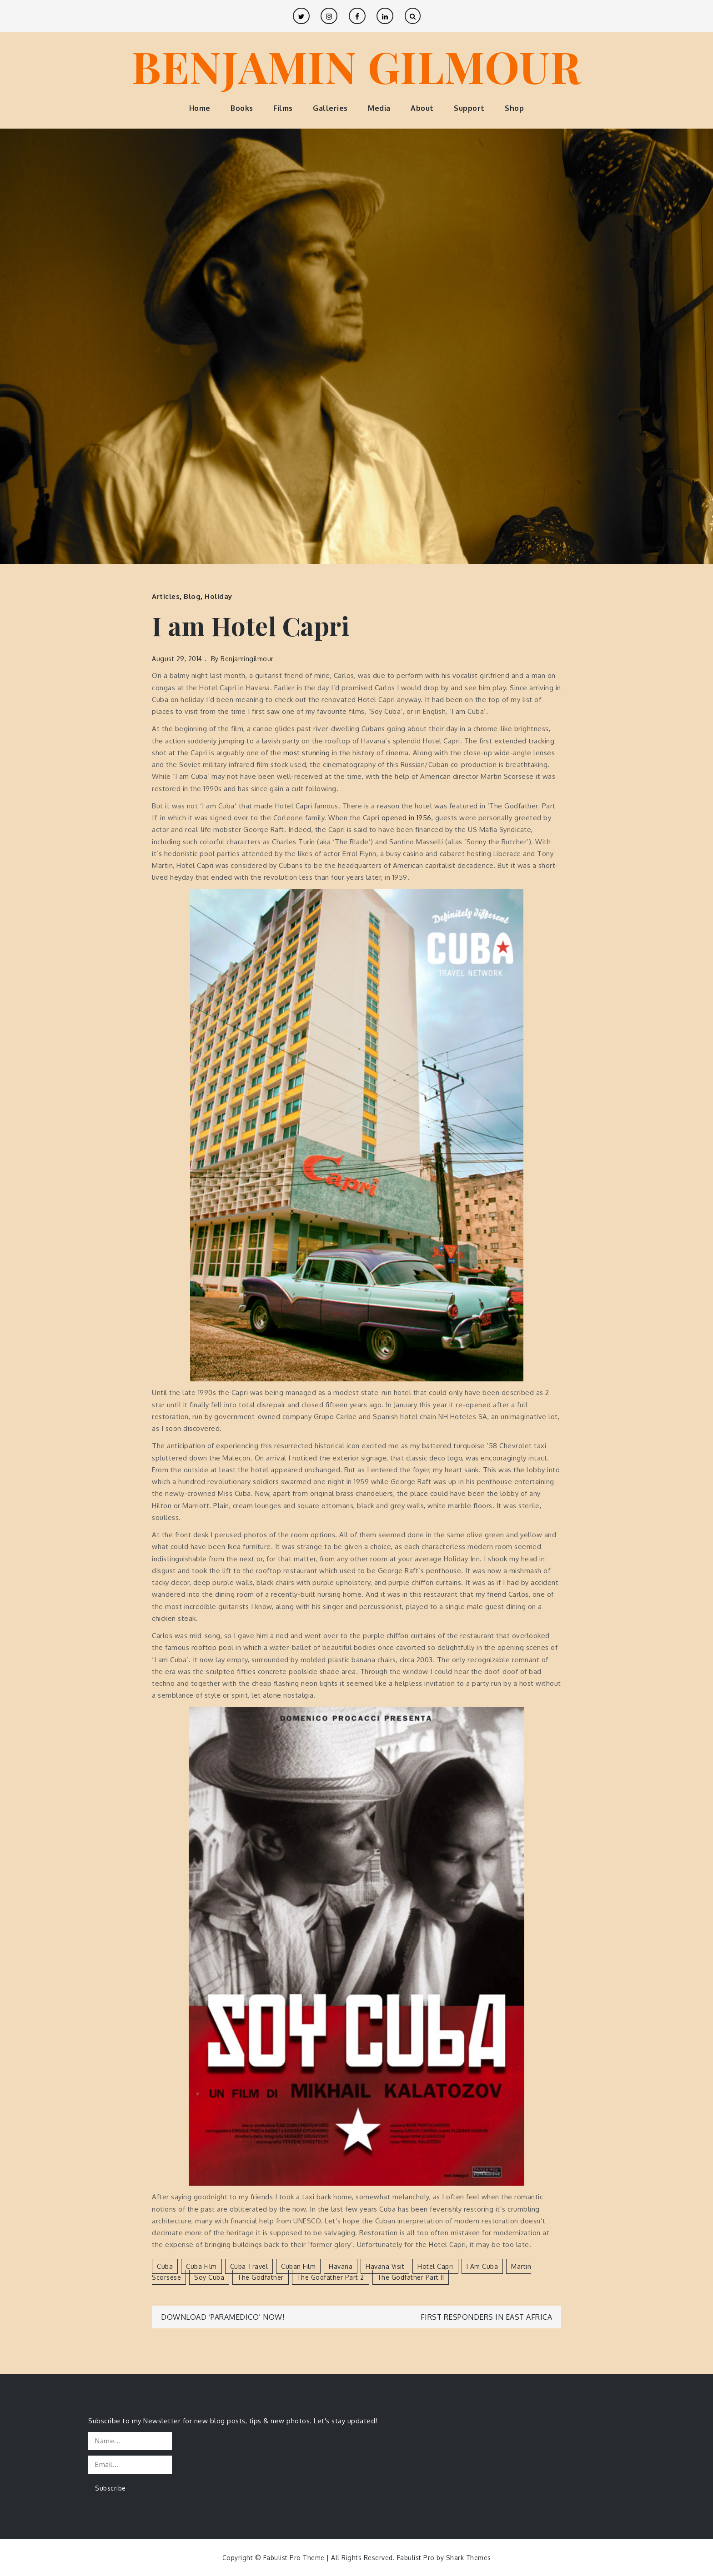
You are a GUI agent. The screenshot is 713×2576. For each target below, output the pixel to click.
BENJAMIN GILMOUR (356, 66)
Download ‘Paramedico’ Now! (222, 2317)
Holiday (218, 596)
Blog (192, 596)
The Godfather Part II (410, 2277)
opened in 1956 (407, 817)
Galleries (330, 108)
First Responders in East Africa (486, 2317)
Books (242, 108)
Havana (340, 2266)
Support (469, 108)
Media (379, 108)
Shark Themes (468, 2557)
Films (283, 108)
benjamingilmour (247, 659)
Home (200, 108)
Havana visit (385, 2266)
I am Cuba (482, 2266)
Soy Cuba (209, 2277)
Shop (514, 108)
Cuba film (201, 2266)
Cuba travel (249, 2266)
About (422, 108)
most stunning (306, 752)
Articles (166, 596)
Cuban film (298, 2266)
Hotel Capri (435, 2266)
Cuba (165, 2266)
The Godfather (260, 2277)
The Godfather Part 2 (330, 2277)
